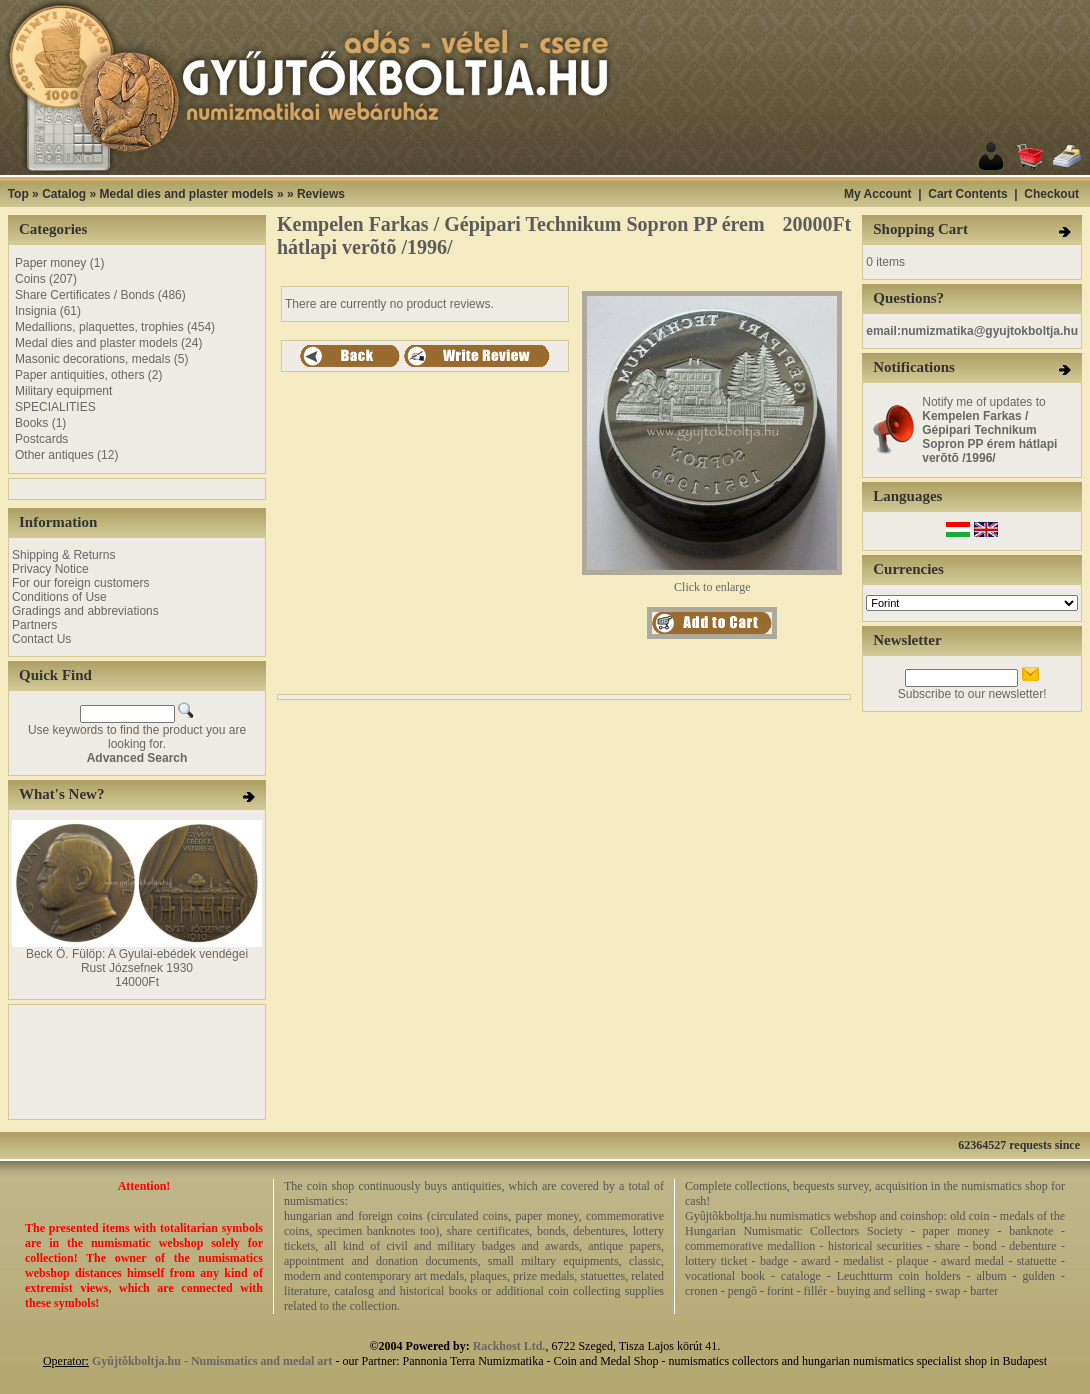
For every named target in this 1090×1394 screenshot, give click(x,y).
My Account (878, 194)
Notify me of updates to (989, 430)
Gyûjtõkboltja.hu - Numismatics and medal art (212, 1361)
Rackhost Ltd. (509, 1346)
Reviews (321, 194)
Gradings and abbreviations (85, 611)
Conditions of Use (59, 597)
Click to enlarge (712, 581)
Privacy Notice (50, 569)
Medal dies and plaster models (186, 194)
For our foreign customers (80, 583)
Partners (34, 625)
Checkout (1051, 194)
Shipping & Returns (63, 555)
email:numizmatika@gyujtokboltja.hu (972, 331)
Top (18, 194)
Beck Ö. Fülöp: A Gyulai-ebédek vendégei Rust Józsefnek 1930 (137, 961)
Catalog (64, 194)
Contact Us (41, 639)
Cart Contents (967, 194)
